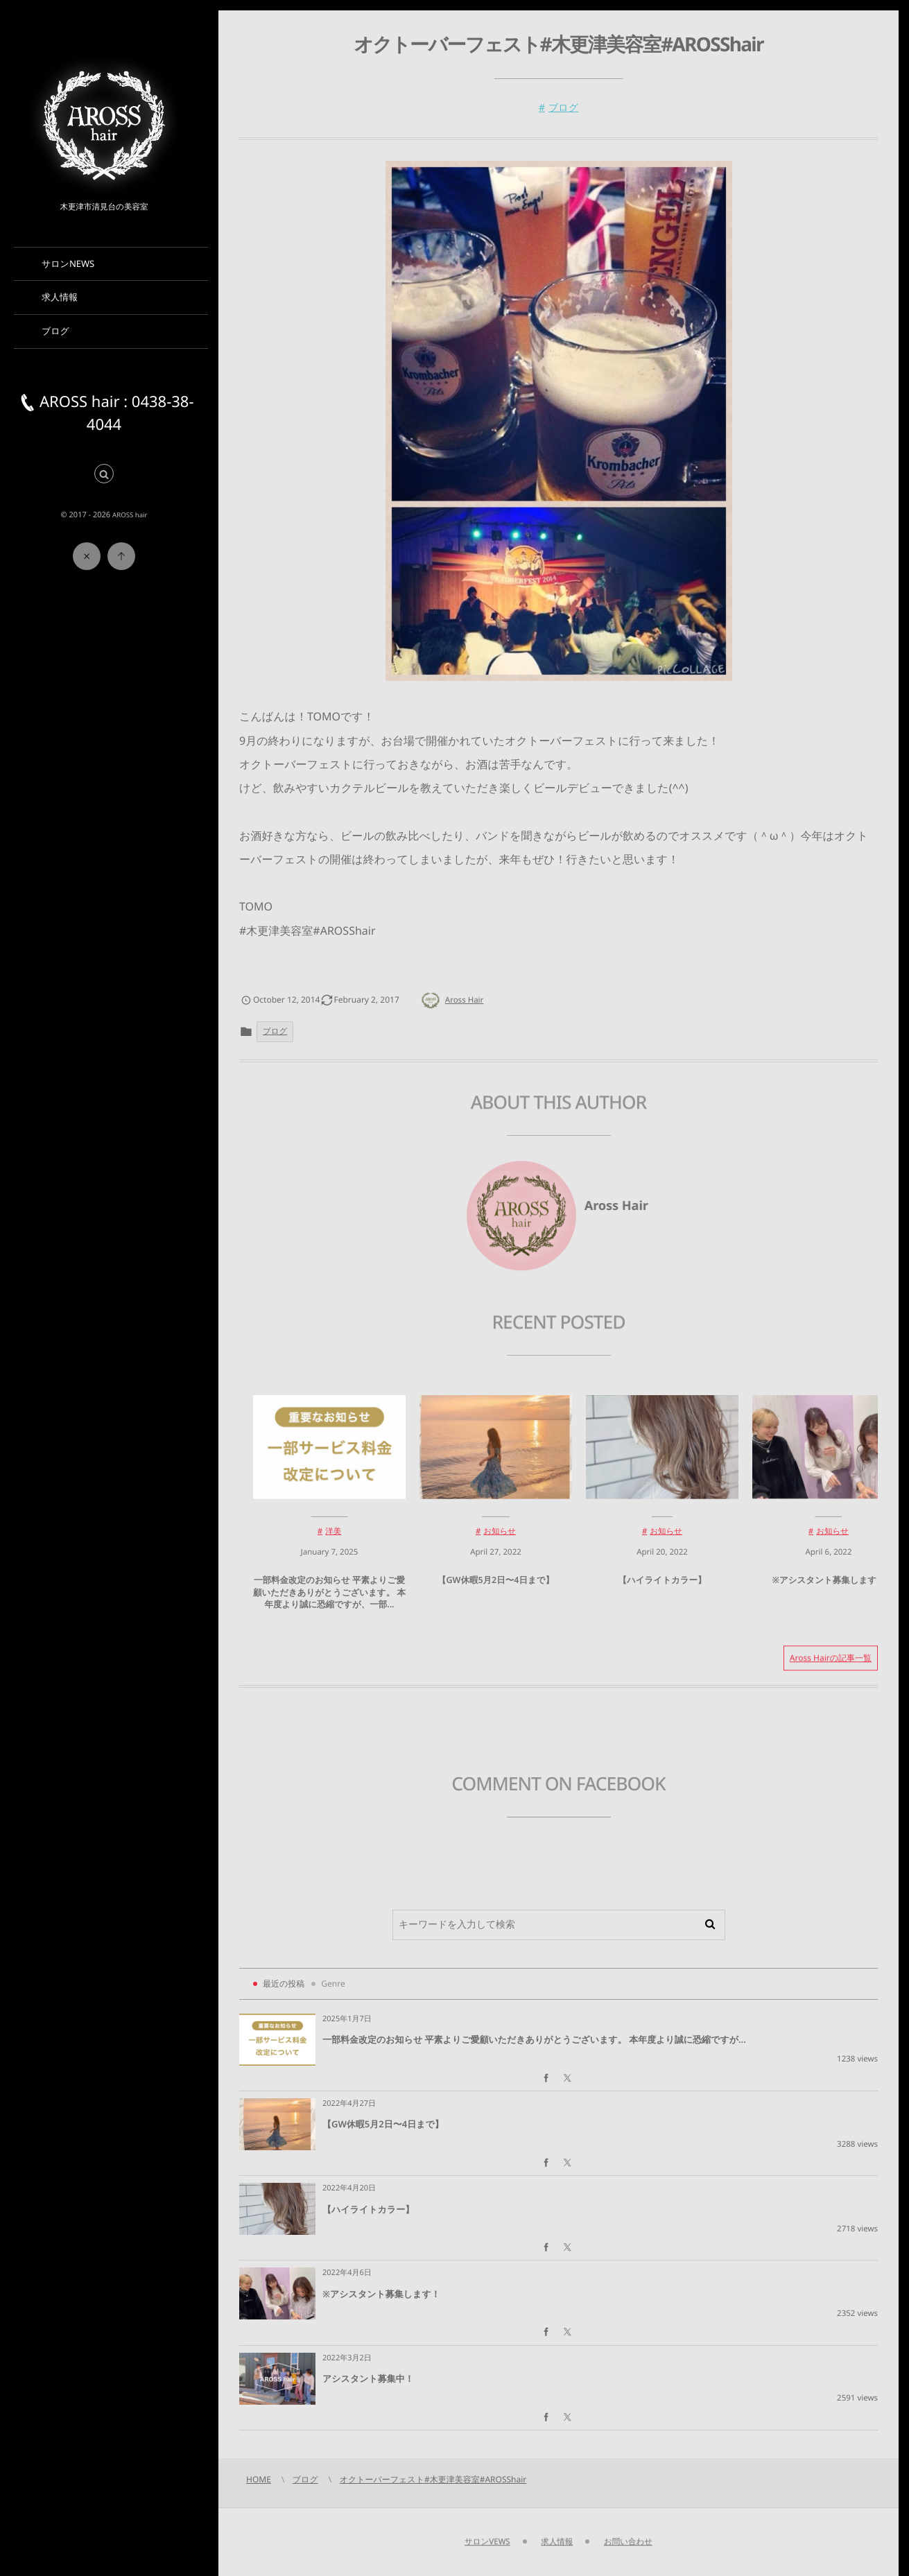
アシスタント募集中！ (368, 2378)
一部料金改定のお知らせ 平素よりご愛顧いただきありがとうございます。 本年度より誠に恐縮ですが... (534, 2039)
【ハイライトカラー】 (662, 1587)
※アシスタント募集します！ (828, 1587)
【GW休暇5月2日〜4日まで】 (496, 1587)
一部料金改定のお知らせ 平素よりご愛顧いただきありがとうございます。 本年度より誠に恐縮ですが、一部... (329, 1599)
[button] (104, 474)
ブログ (563, 107)
